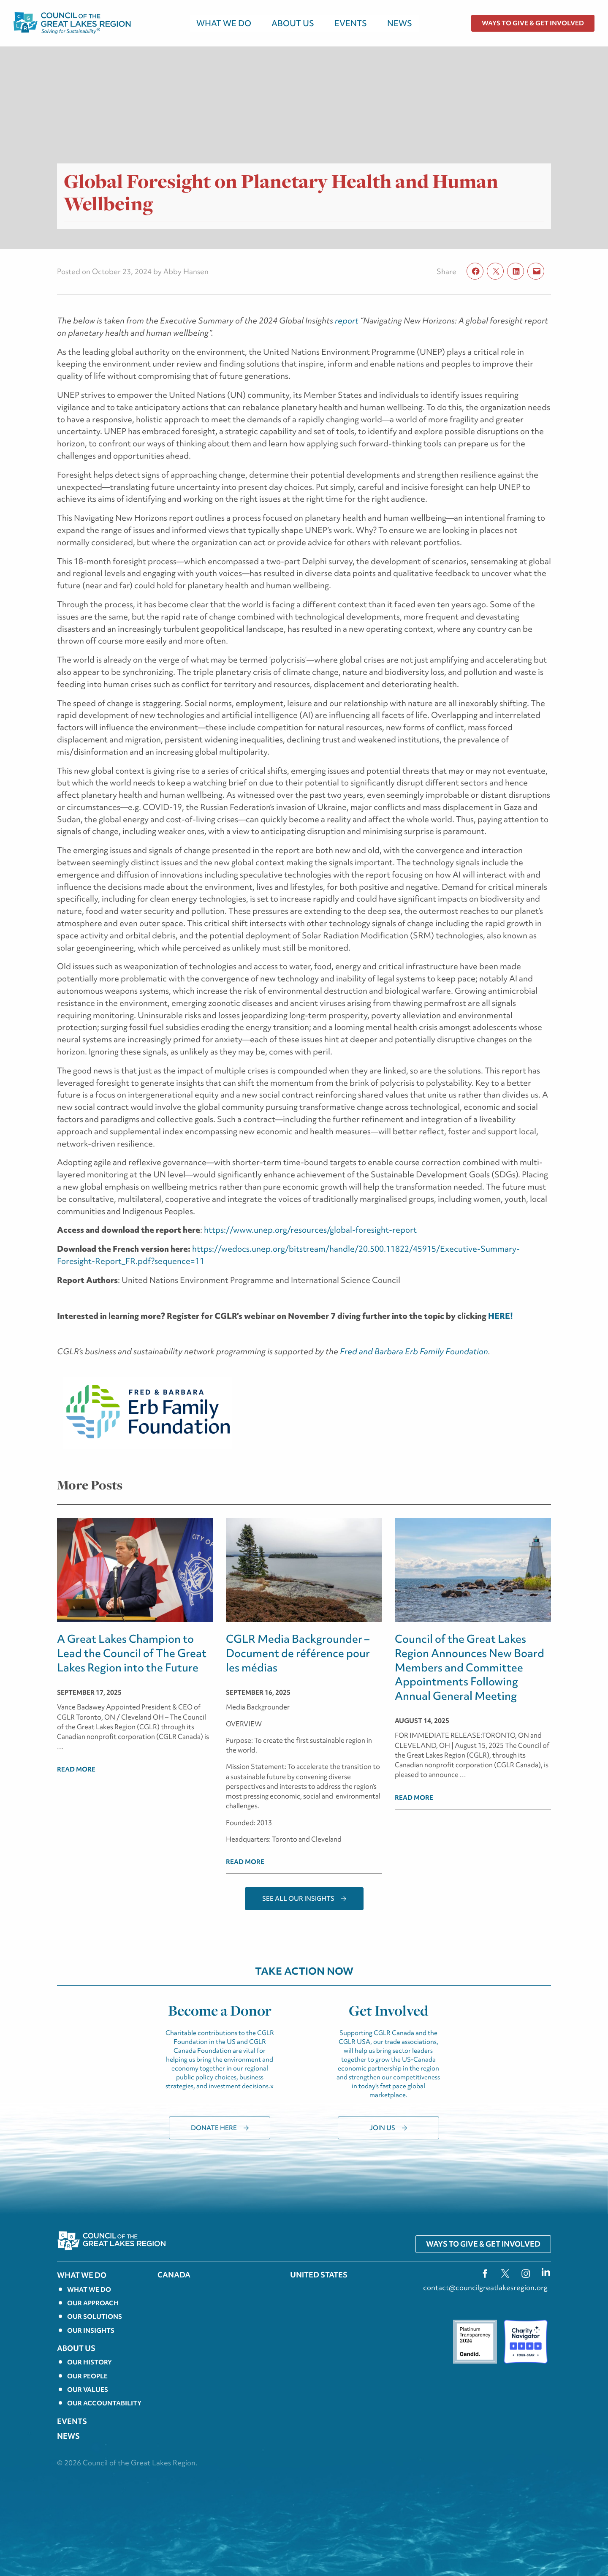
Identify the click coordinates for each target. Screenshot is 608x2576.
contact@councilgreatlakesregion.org (485, 2287)
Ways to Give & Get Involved (533, 23)
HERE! (500, 1315)
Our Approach (93, 2303)
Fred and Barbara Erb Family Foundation (413, 1351)
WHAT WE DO (223, 23)
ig (526, 2273)
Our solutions (94, 2316)
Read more (76, 1769)
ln (546, 2273)
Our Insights (90, 2330)
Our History (89, 2362)
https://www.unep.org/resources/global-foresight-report (310, 1229)
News (399, 23)
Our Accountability (104, 2403)
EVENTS (350, 23)
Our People (87, 2376)
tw (505, 2273)
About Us (292, 23)
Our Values (87, 2390)
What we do (89, 2289)
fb (485, 2273)
